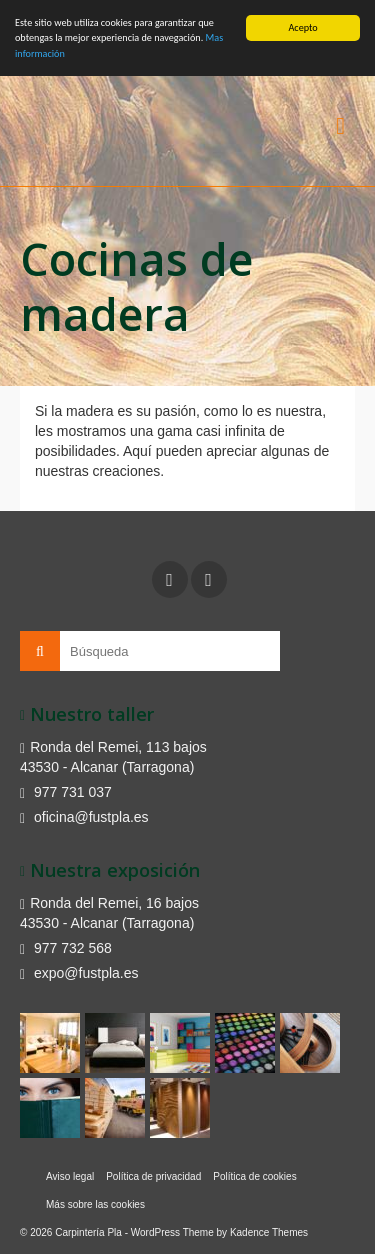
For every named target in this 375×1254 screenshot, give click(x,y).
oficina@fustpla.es (84, 817)
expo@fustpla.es (79, 973)
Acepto (302, 27)
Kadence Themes (269, 1232)
